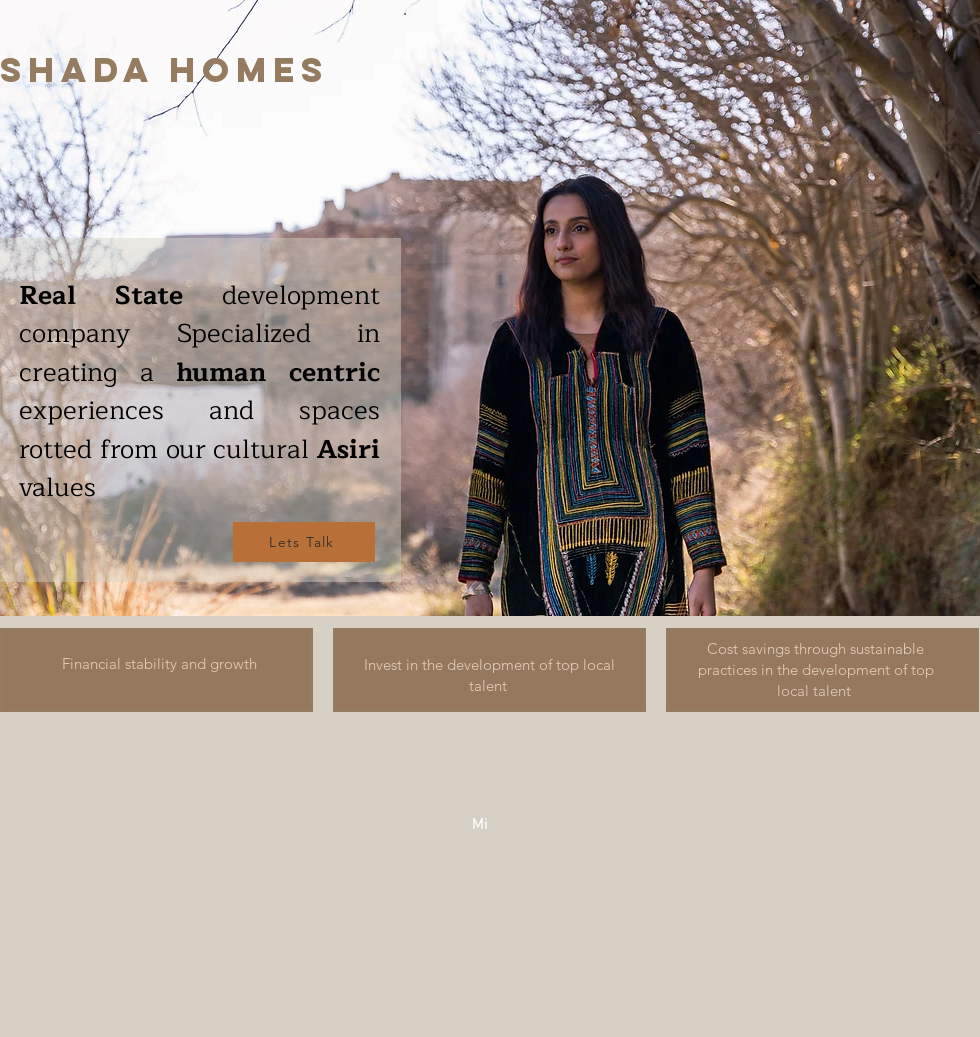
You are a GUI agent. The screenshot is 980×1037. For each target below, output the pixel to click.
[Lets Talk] (304, 542)
